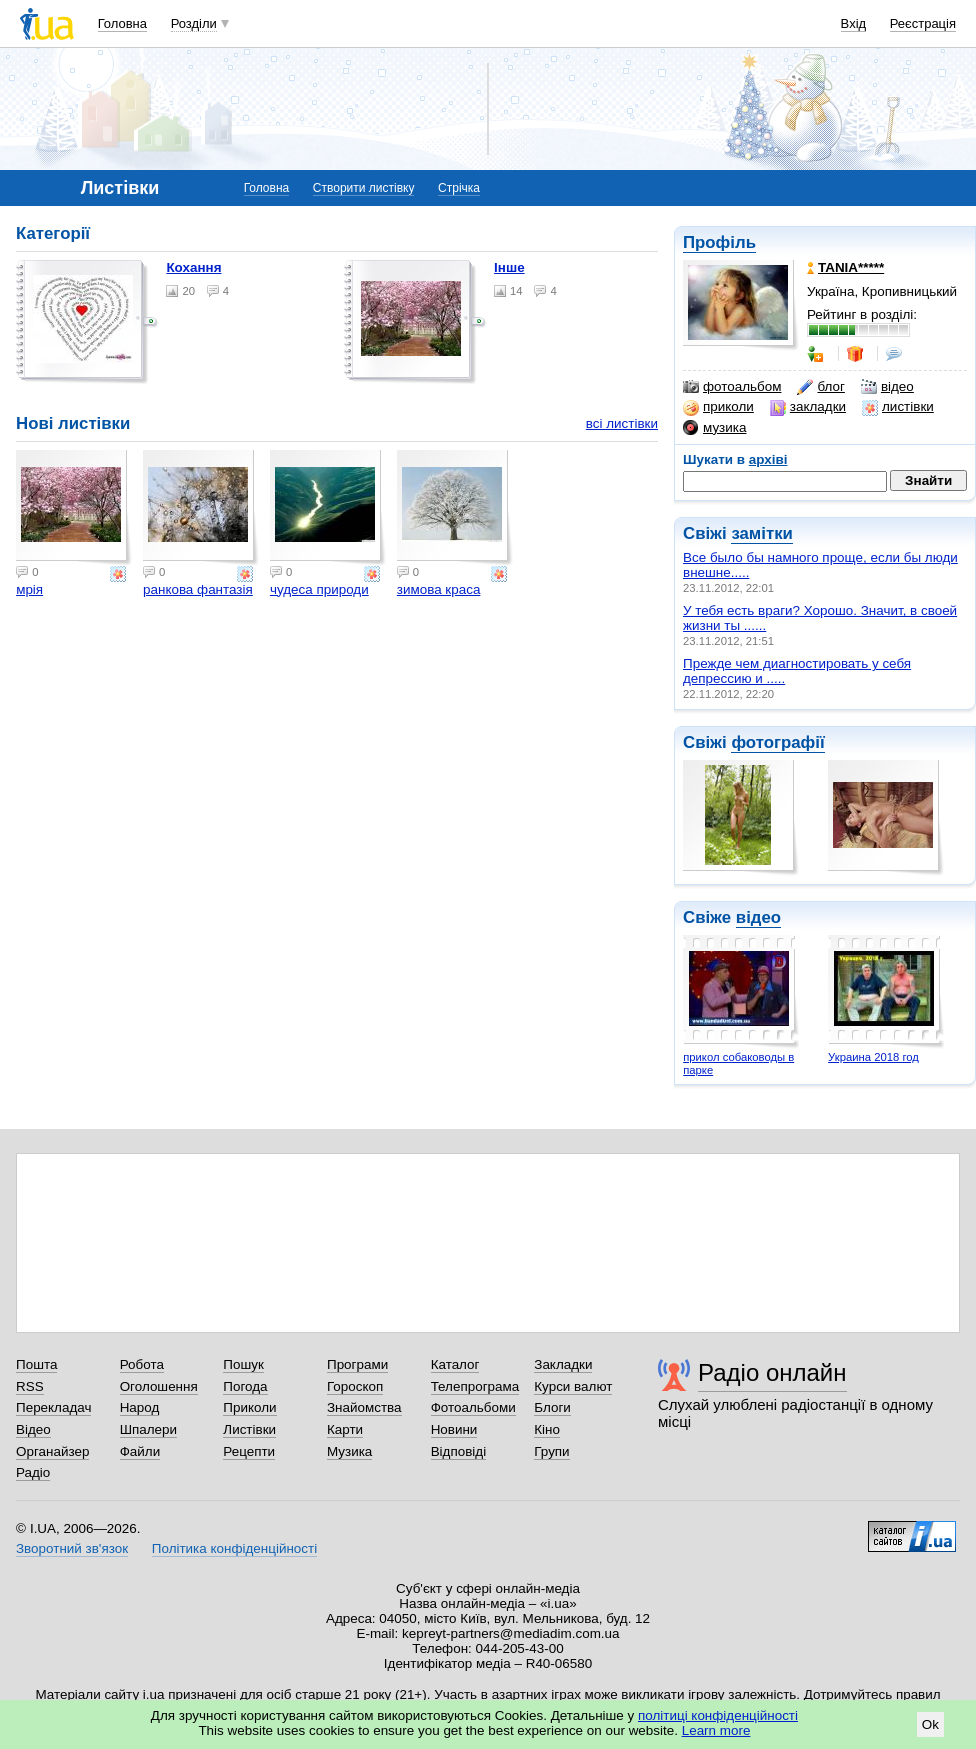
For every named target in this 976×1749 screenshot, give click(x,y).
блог (820, 387)
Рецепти (249, 1451)
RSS (30, 1386)
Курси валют (573, 1386)
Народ (140, 1407)
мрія (29, 589)
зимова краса (439, 589)
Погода (245, 1386)
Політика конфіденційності (234, 1548)
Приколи (249, 1407)
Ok (930, 1724)
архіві (768, 459)
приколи (718, 407)
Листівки (249, 1429)
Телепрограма (475, 1386)
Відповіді (459, 1451)
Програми (357, 1364)
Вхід (854, 23)
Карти (345, 1429)
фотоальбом (732, 387)
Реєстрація (923, 23)
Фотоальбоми (473, 1407)
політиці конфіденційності (718, 1715)
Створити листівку (364, 188)
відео (887, 387)
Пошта (36, 1364)
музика (714, 428)
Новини (454, 1429)
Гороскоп (355, 1386)
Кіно (547, 1429)
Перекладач (53, 1407)
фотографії (777, 742)
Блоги (552, 1407)
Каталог (455, 1364)
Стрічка (459, 188)
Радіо (33, 1472)
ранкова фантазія (198, 589)
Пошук (243, 1364)
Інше (509, 267)
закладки (808, 407)
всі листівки (622, 423)
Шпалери (148, 1429)
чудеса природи (319, 589)
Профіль (719, 242)
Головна (122, 23)
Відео (33, 1429)
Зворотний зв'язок (72, 1548)
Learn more (716, 1730)
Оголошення (159, 1386)
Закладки (563, 1364)
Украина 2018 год (873, 1057)
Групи (551, 1451)
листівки (898, 407)
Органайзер (52, 1451)
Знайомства (364, 1407)
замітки (762, 533)
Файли (140, 1451)
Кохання (193, 267)
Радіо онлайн (772, 1372)
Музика (349, 1451)
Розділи (194, 23)
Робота (142, 1364)
